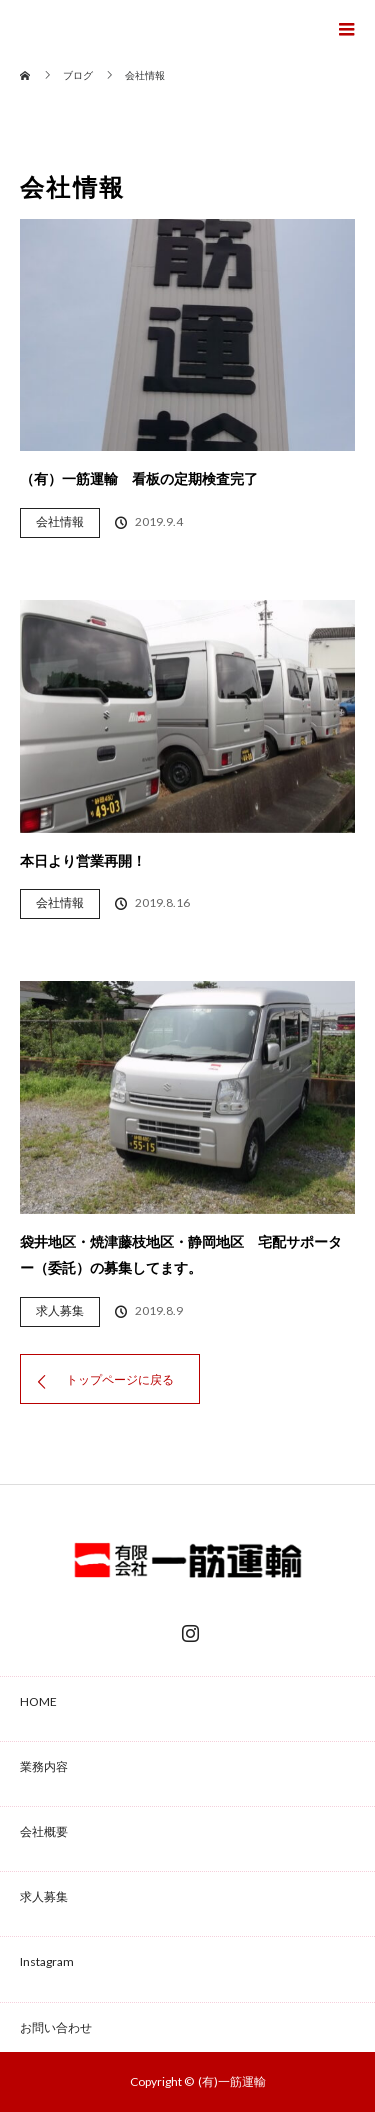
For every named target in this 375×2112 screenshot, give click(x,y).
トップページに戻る (120, 1379)
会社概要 (44, 1831)
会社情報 (60, 521)
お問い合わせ (56, 2027)
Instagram (188, 1629)
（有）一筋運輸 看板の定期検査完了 (139, 478)
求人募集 (60, 1310)
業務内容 (44, 1766)
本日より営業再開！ (83, 860)
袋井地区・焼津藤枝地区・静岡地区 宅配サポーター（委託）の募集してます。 (181, 1255)
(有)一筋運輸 (232, 2081)
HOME (38, 1701)
